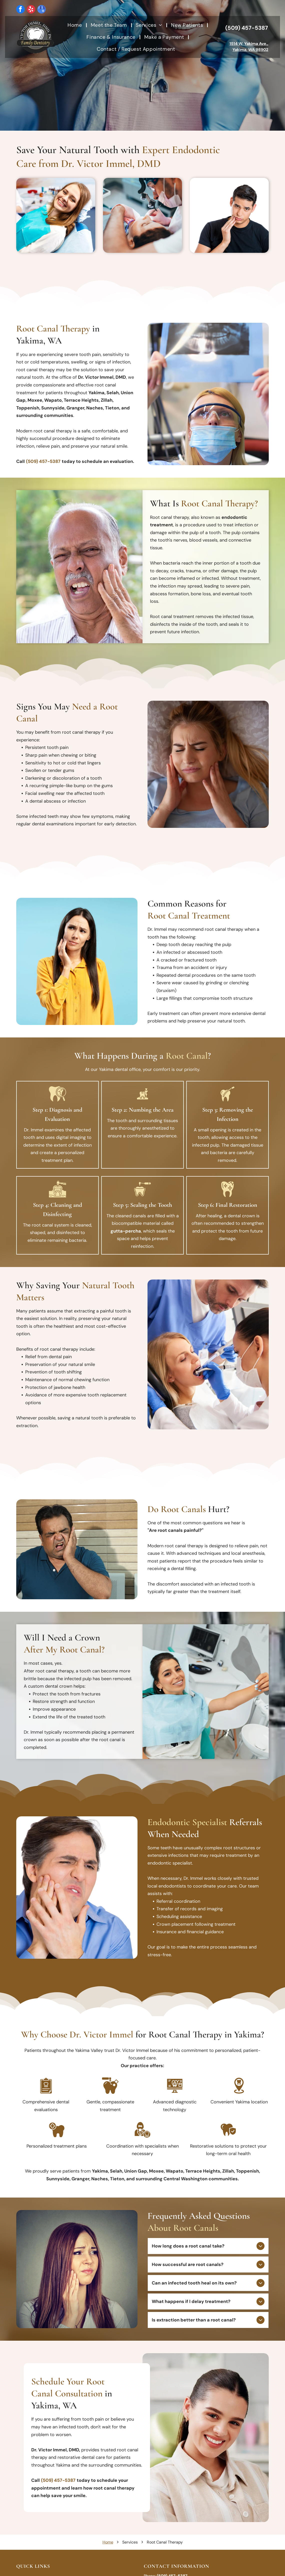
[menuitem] (75, 25)
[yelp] (31, 10)
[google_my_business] (41, 10)
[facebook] (20, 10)
